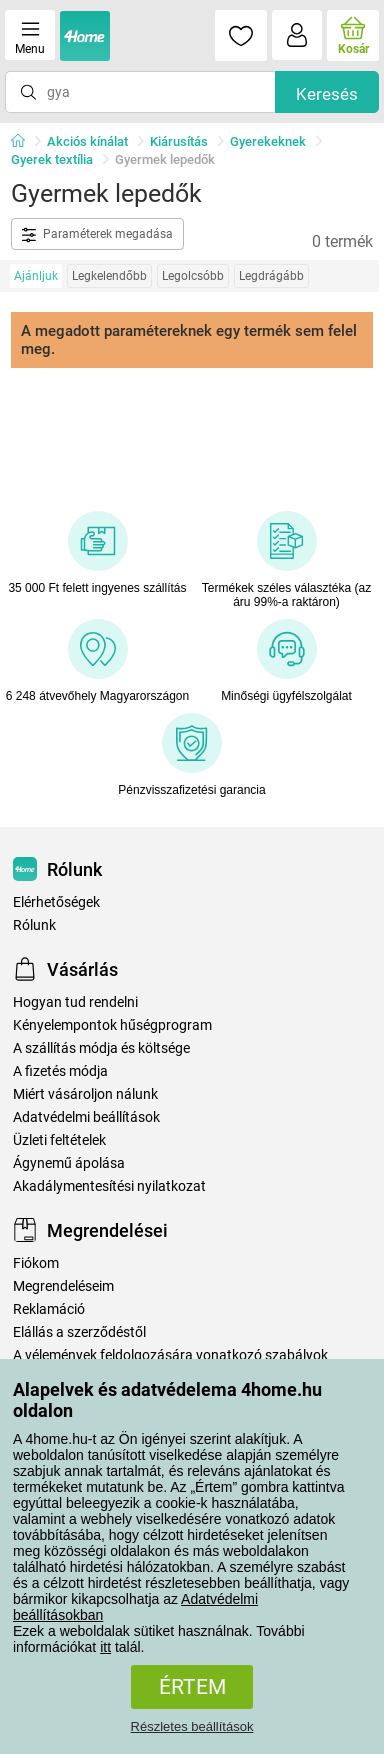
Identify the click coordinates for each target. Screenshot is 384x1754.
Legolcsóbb (193, 276)
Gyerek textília (52, 159)
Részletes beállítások (192, 1726)
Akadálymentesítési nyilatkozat (109, 1186)
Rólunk (34, 925)
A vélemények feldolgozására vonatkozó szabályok (170, 1355)
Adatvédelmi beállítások (86, 1117)
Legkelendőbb (109, 276)
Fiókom (36, 1263)
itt (105, 1647)
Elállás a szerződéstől (79, 1332)
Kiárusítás (179, 141)
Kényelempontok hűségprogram (112, 1025)
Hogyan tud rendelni (75, 1002)
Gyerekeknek (268, 141)
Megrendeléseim (63, 1286)
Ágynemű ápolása (69, 1163)
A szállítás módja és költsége (101, 1048)
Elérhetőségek (56, 902)
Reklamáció (49, 1309)
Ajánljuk (36, 276)
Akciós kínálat (87, 141)
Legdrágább (271, 276)
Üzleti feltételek (59, 1140)
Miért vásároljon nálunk (85, 1094)
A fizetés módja (60, 1071)
